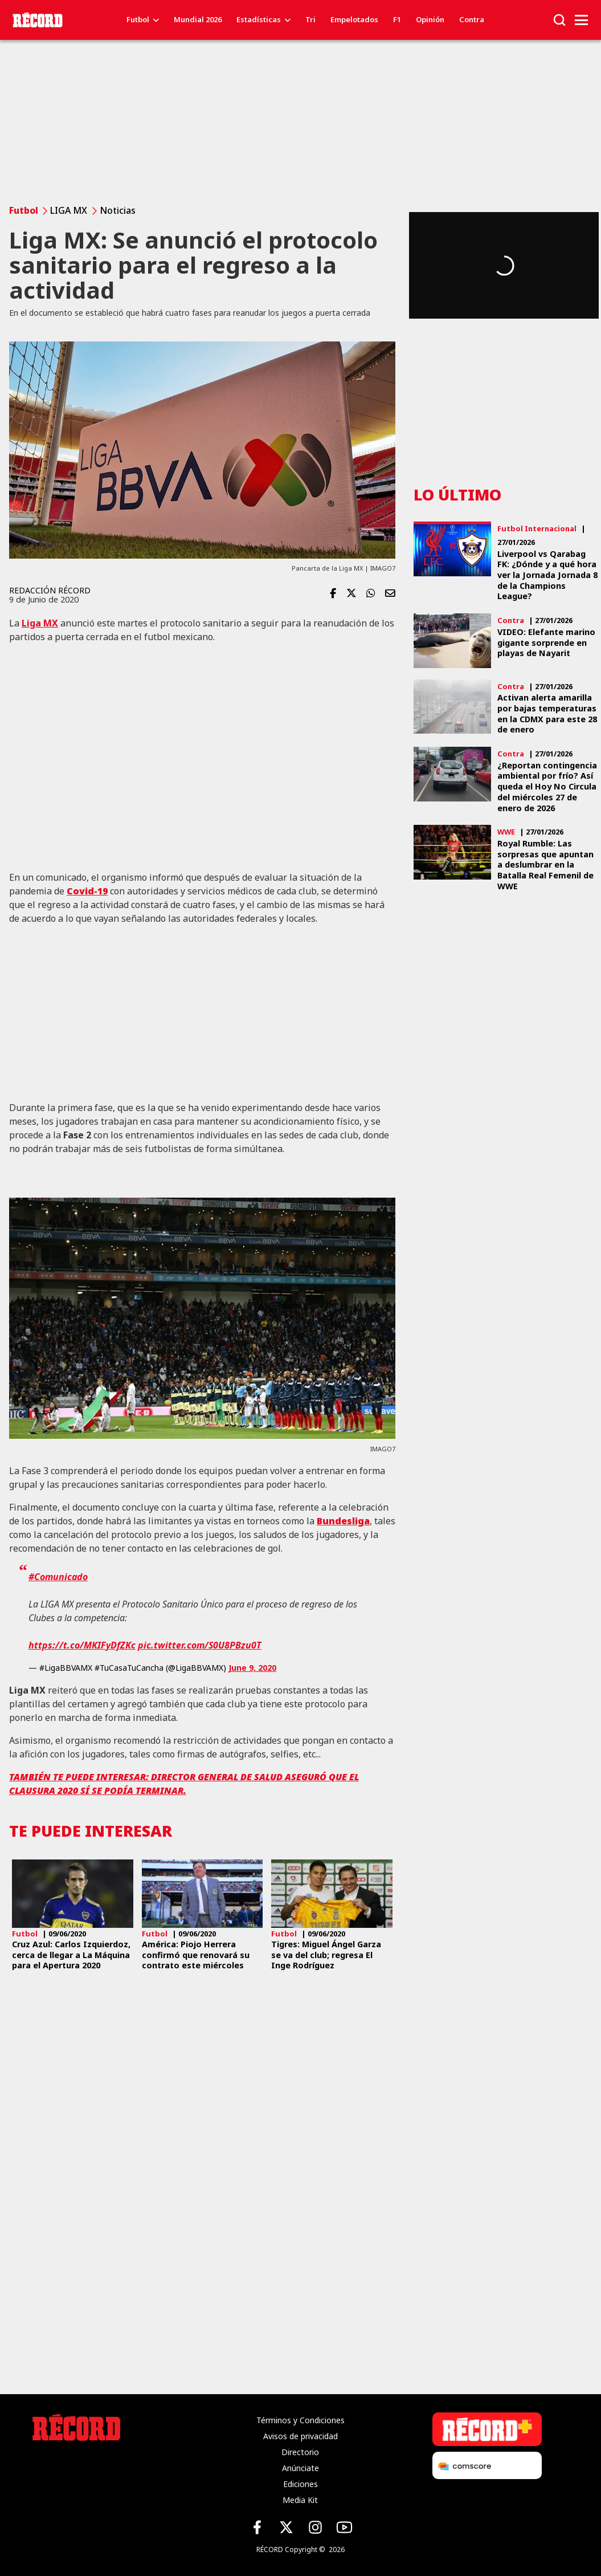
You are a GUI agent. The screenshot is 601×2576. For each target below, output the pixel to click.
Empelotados (354, 19)
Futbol (137, 19)
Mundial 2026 (198, 19)
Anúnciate (300, 2468)
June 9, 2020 (252, 1667)
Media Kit (300, 2499)
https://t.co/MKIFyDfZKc (82, 1645)
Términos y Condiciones (300, 2420)
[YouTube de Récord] (344, 2527)
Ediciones (300, 2484)
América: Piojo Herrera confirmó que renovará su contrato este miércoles (196, 1955)
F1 (397, 19)
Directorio (300, 2452)
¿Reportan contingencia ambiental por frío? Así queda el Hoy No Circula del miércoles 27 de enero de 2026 (547, 786)
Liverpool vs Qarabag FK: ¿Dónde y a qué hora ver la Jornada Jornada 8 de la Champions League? (547, 575)
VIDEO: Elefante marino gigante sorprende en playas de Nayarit (546, 642)
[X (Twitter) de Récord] (286, 2527)
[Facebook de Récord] (257, 2527)
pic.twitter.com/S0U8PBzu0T (199, 1645)
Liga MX (40, 623)
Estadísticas (258, 19)
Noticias (118, 210)
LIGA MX (68, 210)
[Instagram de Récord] (315, 2527)
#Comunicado (58, 1576)
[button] (559, 19)
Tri (310, 19)
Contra (471, 19)
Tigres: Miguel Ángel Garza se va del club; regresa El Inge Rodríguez (326, 1955)
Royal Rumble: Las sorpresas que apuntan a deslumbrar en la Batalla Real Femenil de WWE (545, 865)
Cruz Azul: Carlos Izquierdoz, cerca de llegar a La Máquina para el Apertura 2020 (71, 1955)
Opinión (430, 19)
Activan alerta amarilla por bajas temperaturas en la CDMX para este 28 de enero (547, 714)
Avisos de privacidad (300, 2436)
